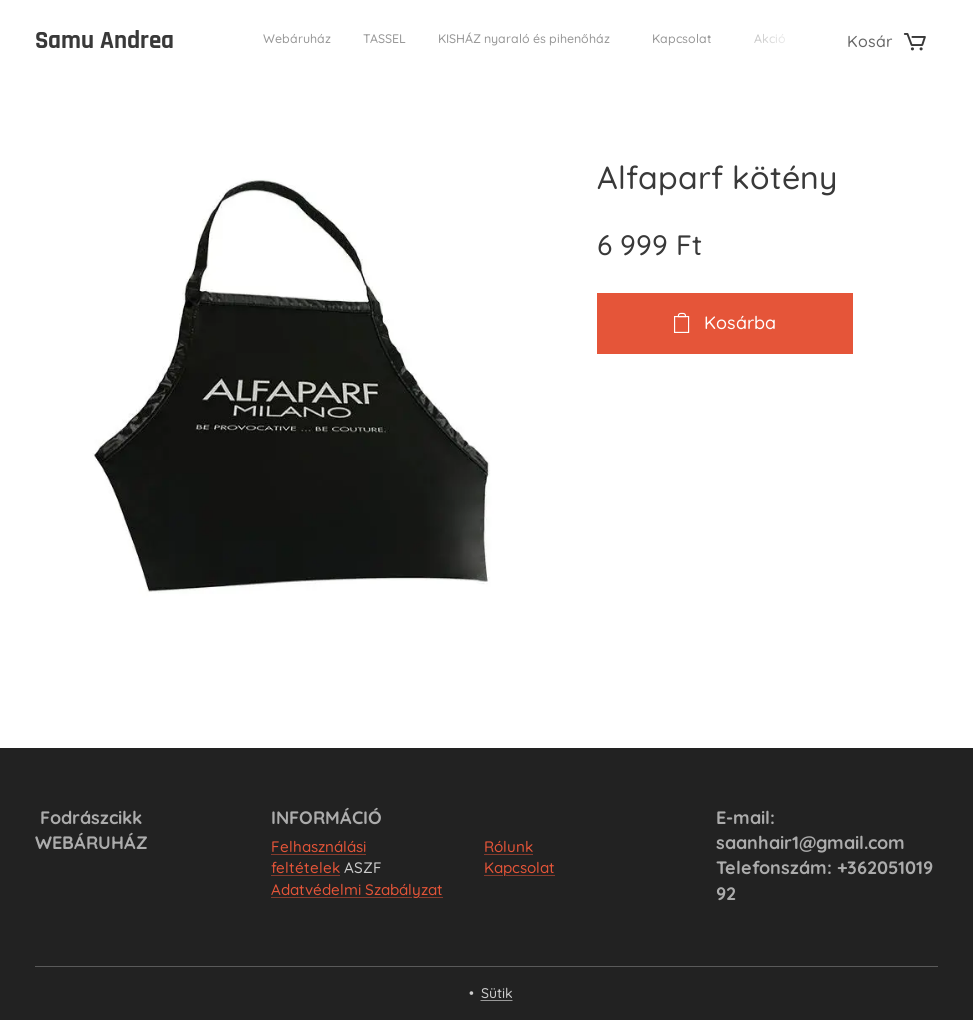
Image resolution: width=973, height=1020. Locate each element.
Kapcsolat (519, 867)
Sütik (497, 993)
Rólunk (508, 846)
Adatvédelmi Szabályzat (357, 889)
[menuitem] (643, 41)
